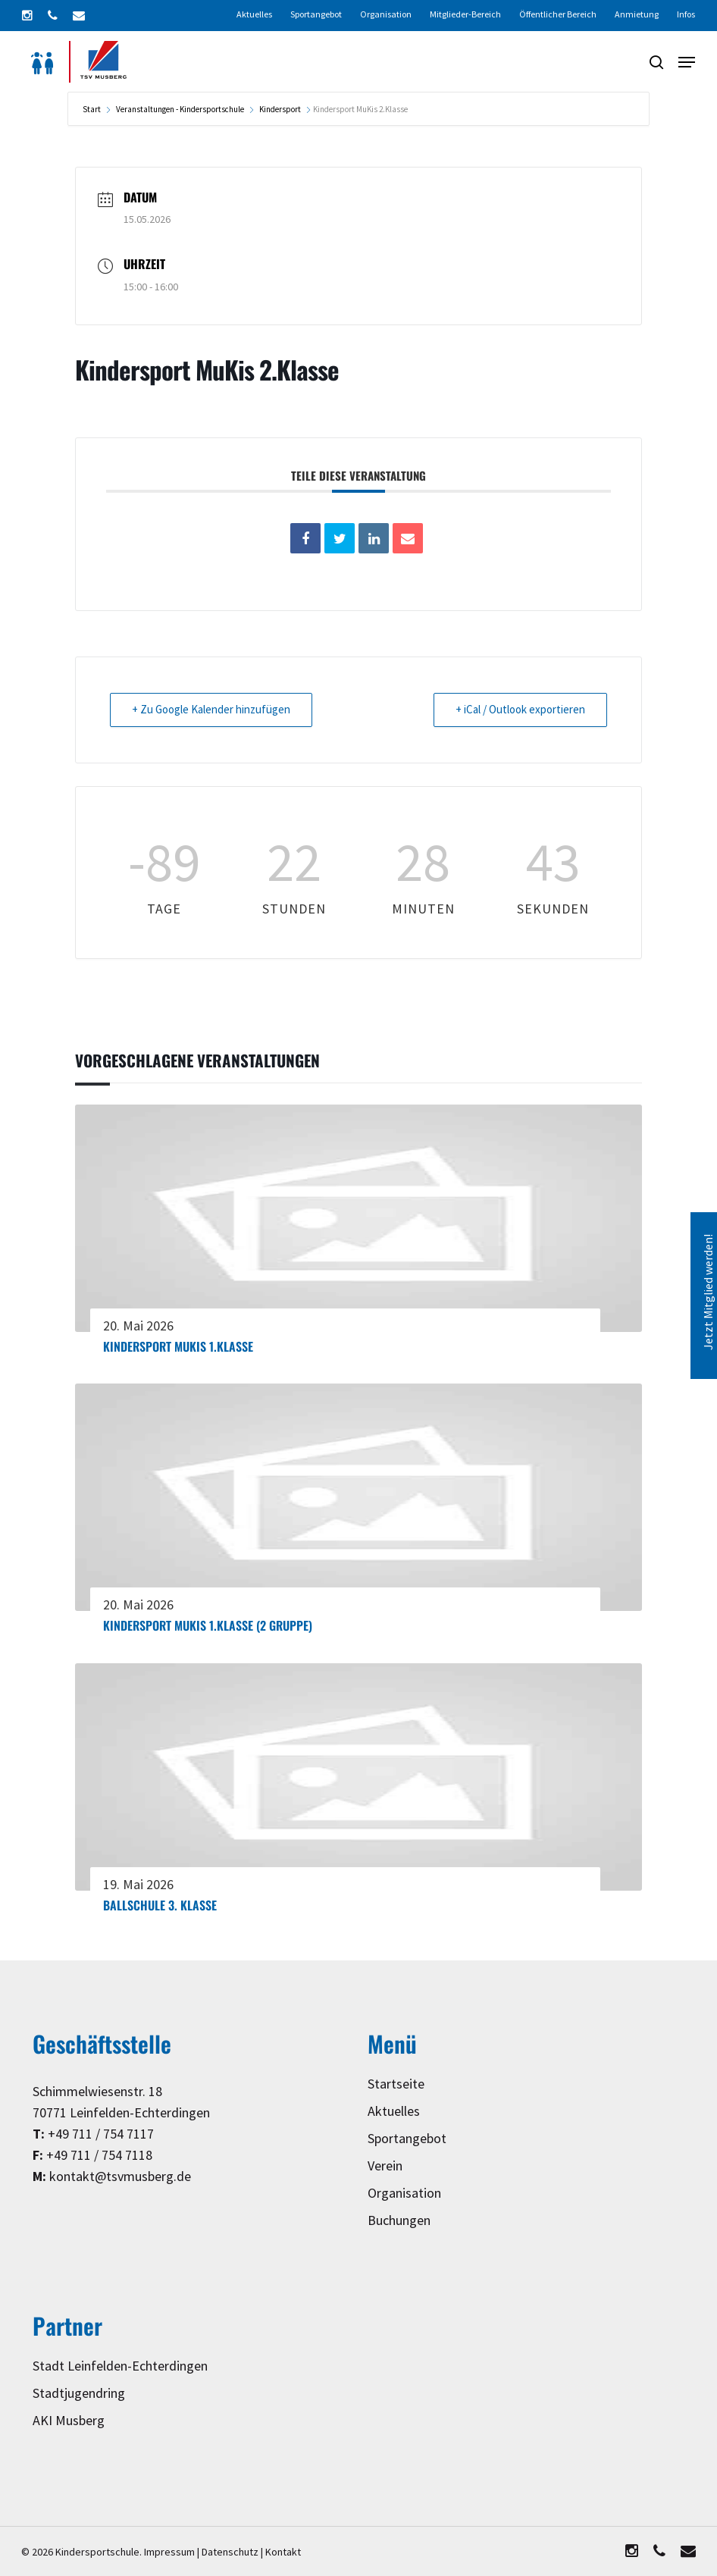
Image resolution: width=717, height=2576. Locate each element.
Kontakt (283, 2552)
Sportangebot (407, 2139)
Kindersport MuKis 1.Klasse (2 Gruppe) (207, 1625)
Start (92, 109)
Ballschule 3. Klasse (160, 1905)
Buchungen (399, 2221)
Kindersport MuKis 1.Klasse (178, 1346)
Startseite (396, 2084)
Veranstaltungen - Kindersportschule (180, 109)
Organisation (404, 2194)
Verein (385, 2166)
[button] (686, 62)
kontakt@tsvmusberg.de (120, 2177)
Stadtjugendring (79, 2394)
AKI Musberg (69, 2421)
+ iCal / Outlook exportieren (520, 710)
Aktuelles (394, 2112)
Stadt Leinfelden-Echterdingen (120, 2366)
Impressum (169, 2552)
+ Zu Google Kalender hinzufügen (211, 710)
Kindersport (280, 109)
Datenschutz (230, 2552)
